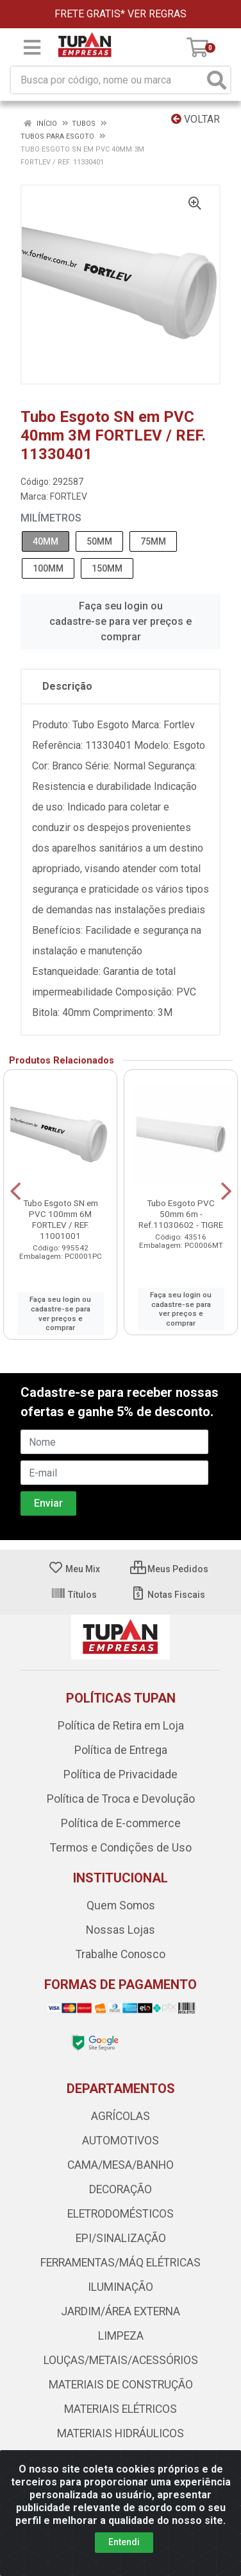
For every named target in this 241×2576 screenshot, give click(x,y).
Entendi (124, 2542)
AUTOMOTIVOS (120, 2140)
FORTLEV (68, 496)
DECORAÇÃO (120, 2189)
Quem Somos (121, 1905)
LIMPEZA (121, 2335)
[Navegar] (15, 1191)
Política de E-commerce (121, 1823)
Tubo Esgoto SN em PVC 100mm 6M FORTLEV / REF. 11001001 (60, 1219)
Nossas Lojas (120, 1929)
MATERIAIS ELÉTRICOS (120, 2409)
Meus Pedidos (169, 1569)
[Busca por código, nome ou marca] (107, 80)
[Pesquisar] (216, 80)
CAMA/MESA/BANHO (120, 2165)
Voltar (195, 119)
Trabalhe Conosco (120, 1954)
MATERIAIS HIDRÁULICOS (120, 2433)
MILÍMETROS (51, 518)
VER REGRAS (157, 14)
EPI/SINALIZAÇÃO (121, 2238)
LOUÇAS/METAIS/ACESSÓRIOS (121, 2360)
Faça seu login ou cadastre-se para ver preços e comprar (120, 621)
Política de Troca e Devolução (121, 1798)
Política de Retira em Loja (121, 1725)
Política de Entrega (120, 1750)
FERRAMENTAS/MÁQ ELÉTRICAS (120, 2262)
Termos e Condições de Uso (121, 1847)
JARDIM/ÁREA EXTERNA (120, 2311)
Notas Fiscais (167, 1595)
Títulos (74, 1595)
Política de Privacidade (120, 1774)
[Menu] (32, 47)
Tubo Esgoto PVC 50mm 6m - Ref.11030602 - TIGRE (180, 1214)
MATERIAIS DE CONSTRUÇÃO (121, 2384)
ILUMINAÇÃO (120, 2287)
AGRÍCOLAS (120, 2116)
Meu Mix (74, 1569)
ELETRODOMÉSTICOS (120, 2213)
